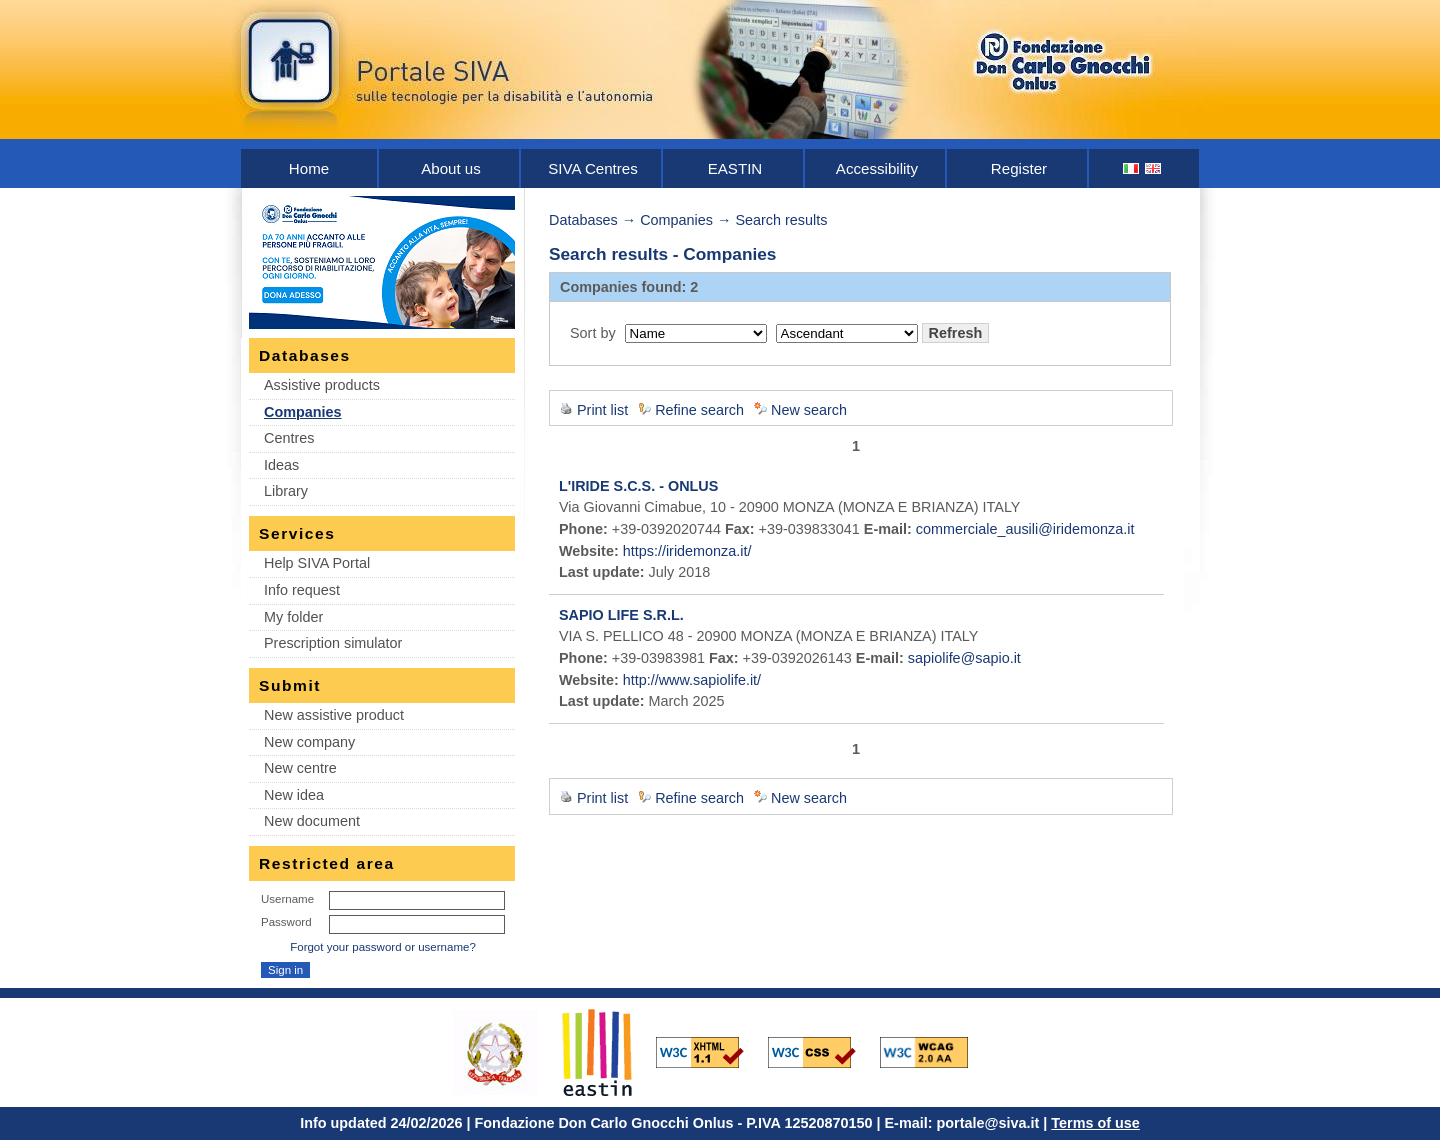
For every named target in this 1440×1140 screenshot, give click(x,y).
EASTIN (735, 168)
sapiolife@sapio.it (964, 658)
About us (451, 168)
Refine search (699, 410)
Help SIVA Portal (317, 563)
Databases (583, 220)
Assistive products (322, 385)
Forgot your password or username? (383, 947)
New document (312, 821)
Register (1019, 168)
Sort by (593, 333)
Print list (602, 410)
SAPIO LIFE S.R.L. (621, 615)
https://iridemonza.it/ (687, 551)
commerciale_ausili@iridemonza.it (1025, 529)
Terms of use (1095, 1123)
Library (286, 491)
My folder (293, 617)
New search (809, 410)
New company (309, 742)
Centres (289, 438)
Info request (302, 590)
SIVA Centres (593, 168)
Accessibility (877, 168)
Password (286, 922)
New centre (300, 768)
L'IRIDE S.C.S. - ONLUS (638, 486)
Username (287, 899)
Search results (781, 220)
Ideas (281, 465)
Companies (303, 412)
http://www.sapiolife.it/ (692, 680)
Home (309, 168)
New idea (294, 795)
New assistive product (334, 715)
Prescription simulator (333, 643)
